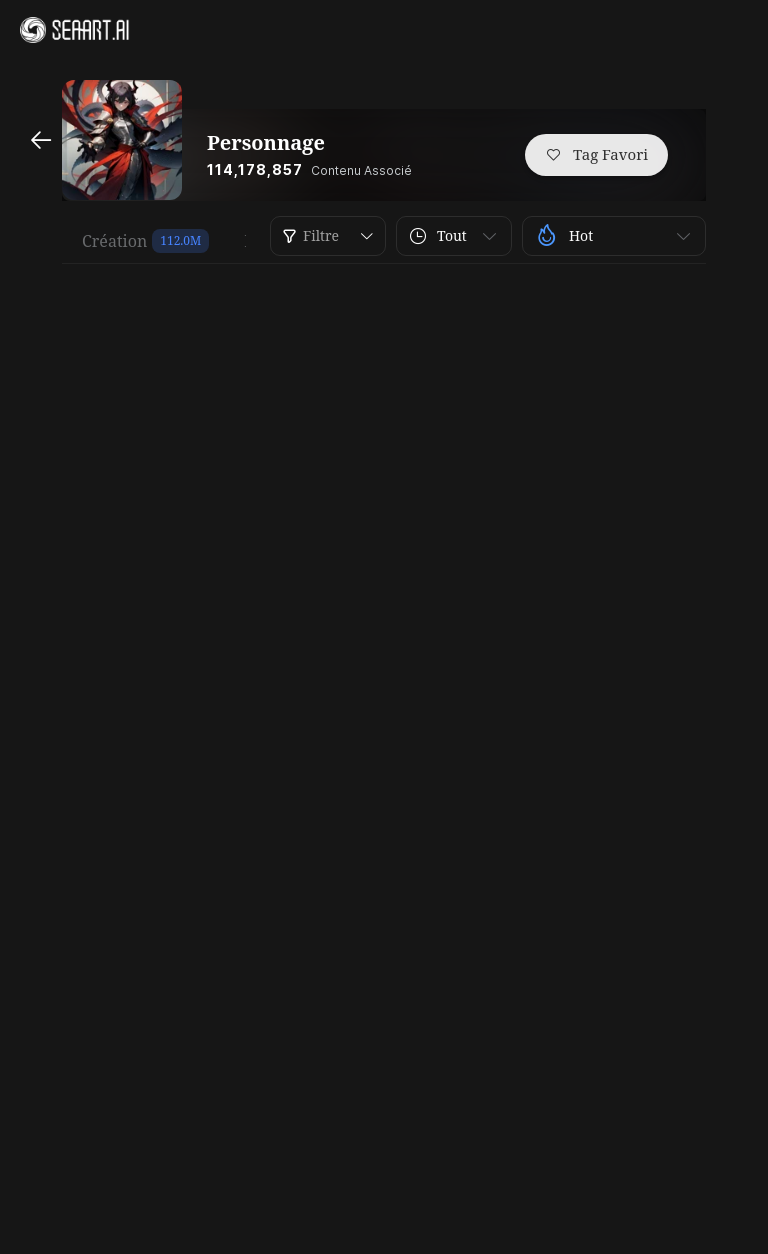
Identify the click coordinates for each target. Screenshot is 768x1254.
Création (114, 241)
